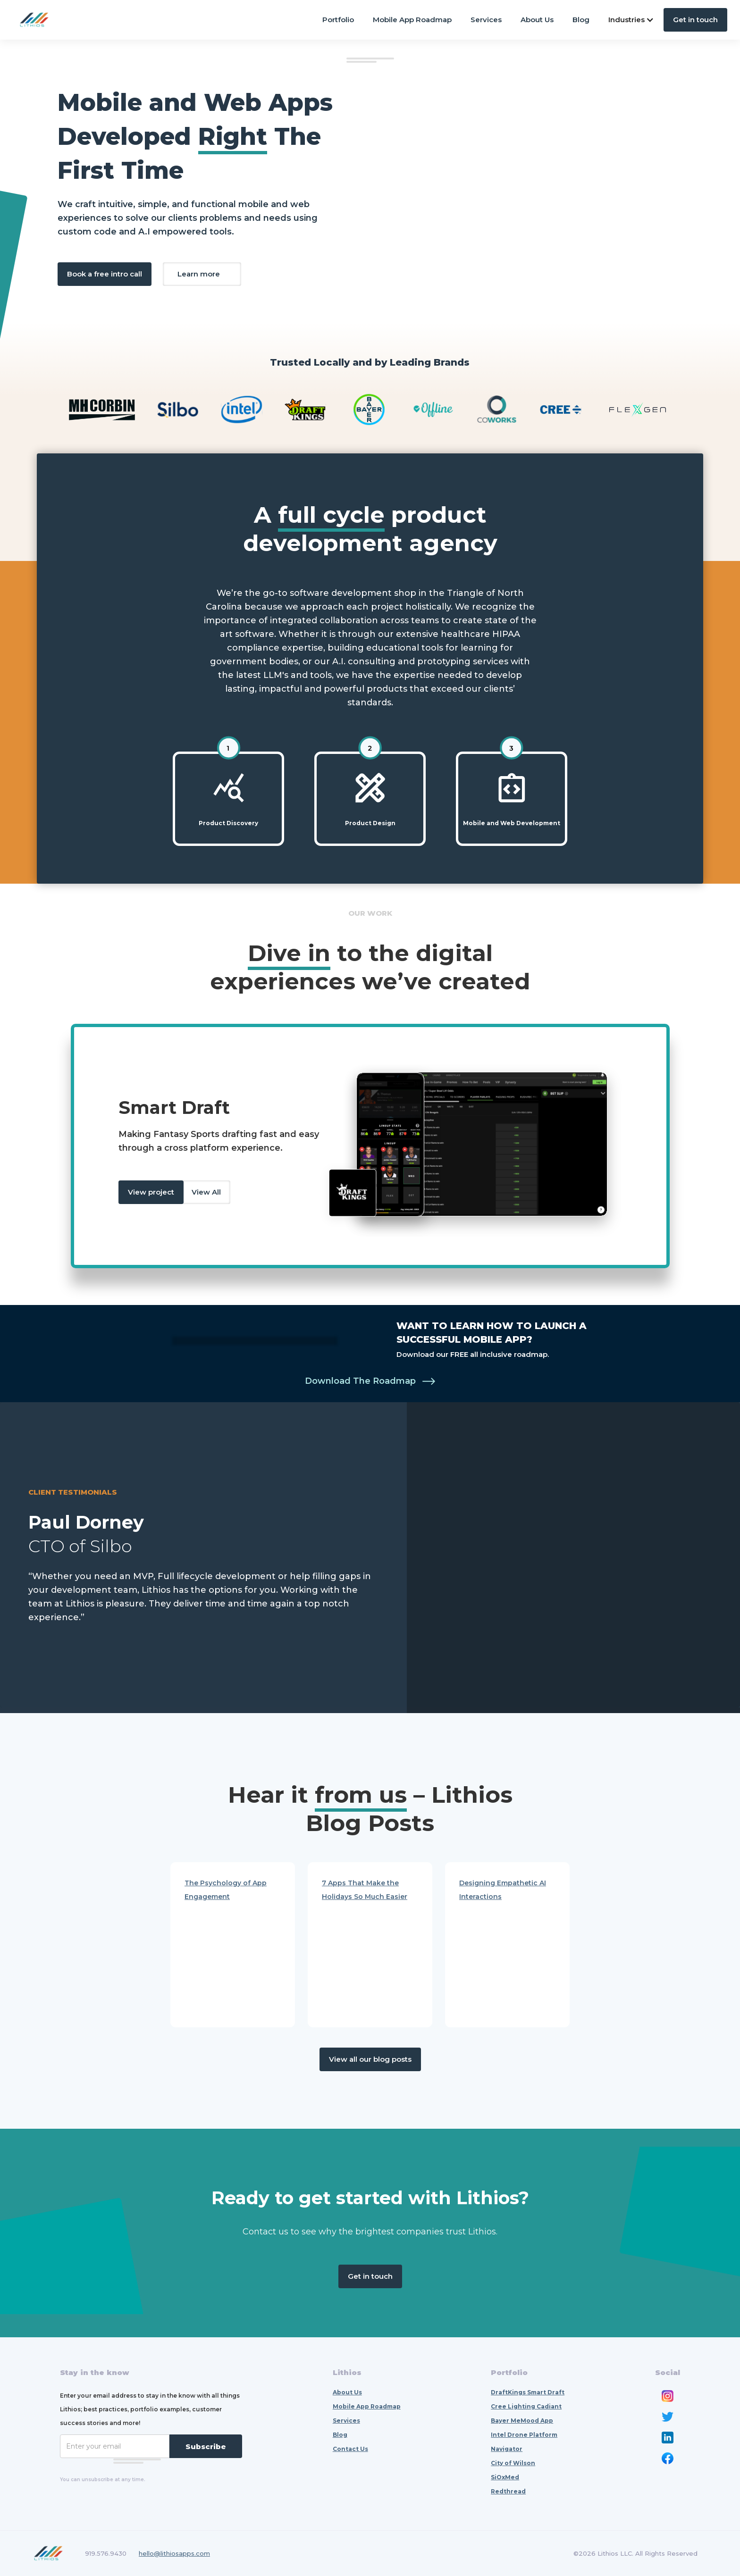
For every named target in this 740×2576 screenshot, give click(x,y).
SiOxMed (505, 2477)
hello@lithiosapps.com (174, 2553)
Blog (580, 19)
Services (486, 19)
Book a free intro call (104, 273)
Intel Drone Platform (524, 2434)
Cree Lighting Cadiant (526, 2406)
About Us (537, 19)
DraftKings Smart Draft (527, 2392)
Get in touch (695, 19)
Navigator (506, 2448)
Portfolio (338, 19)
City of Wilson (513, 2463)
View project (151, 1192)
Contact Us (350, 2448)
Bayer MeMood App (522, 2420)
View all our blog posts (370, 2059)
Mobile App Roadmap (412, 19)
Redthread (508, 2491)
